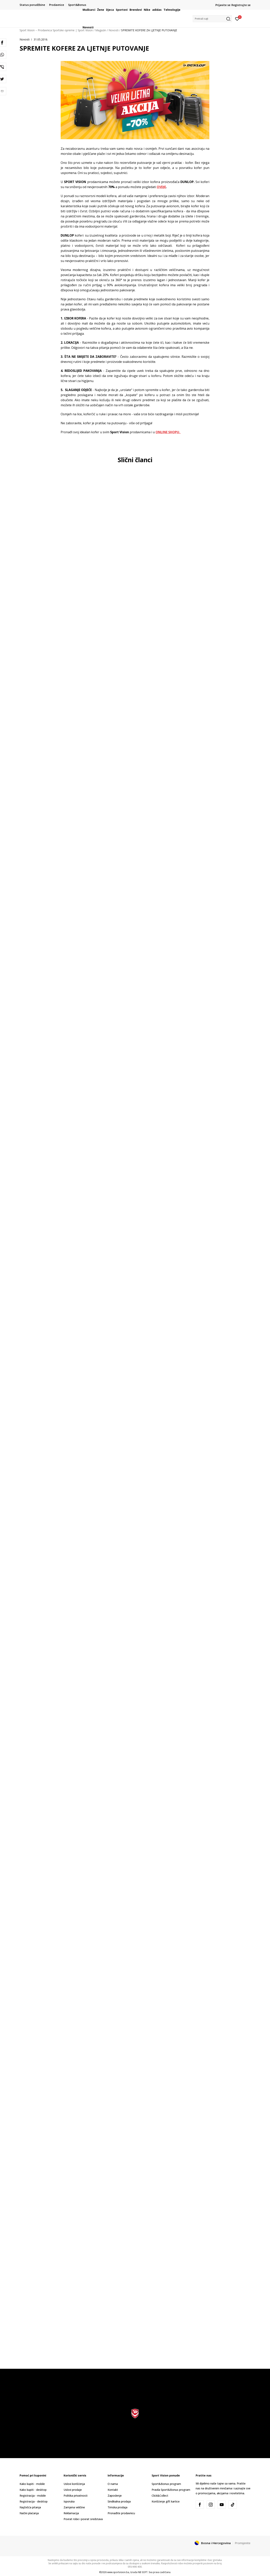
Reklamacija (71, 2513)
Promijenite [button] (242, 2543)
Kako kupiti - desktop (33, 2490)
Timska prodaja (117, 2507)
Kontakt (113, 2490)
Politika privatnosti (75, 2495)
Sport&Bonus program (166, 2484)
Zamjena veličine (74, 2507)
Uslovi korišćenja (74, 2484)
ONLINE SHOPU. (168, 432)
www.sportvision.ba (118, 2572)
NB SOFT (143, 2572)
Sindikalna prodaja (119, 2501)
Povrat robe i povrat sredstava (83, 2519)
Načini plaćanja (29, 2513)
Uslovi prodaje (73, 2490)
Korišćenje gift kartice (166, 2501)
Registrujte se (240, 5)
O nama (113, 2484)
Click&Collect (160, 2495)
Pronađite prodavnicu (121, 2513)
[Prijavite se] (237, 19)
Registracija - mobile (33, 2495)
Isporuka (69, 2501)
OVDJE (161, 187)
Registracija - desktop (34, 2501)
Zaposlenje (115, 2495)
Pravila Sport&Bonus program (171, 2490)
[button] (212, 18)
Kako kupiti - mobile (32, 2484)
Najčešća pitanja (30, 2507)
